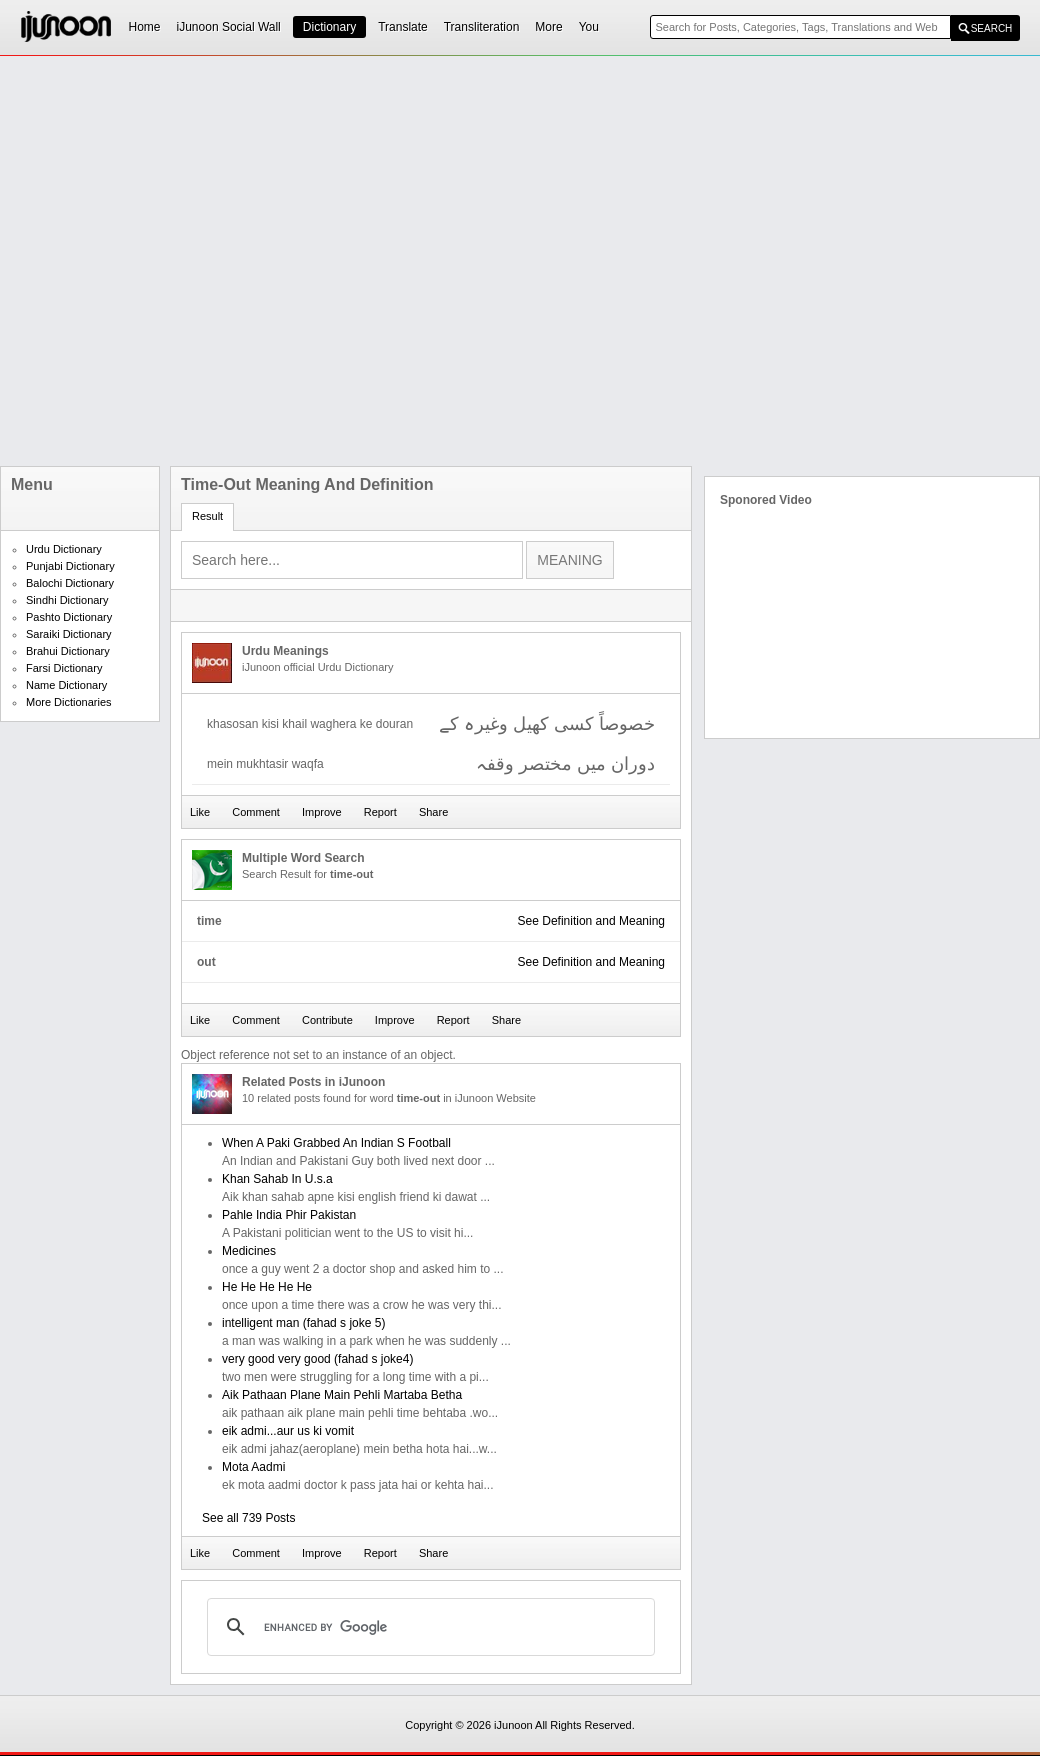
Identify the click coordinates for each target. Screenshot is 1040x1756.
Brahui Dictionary (68, 651)
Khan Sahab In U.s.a (277, 1179)
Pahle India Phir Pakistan (289, 1215)
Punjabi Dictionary (70, 566)
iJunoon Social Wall (229, 27)
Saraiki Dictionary (69, 634)
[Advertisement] (230, 261)
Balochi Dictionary (70, 583)
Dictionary (329, 27)
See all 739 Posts (248, 1518)
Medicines (249, 1251)
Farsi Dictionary (64, 668)
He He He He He (267, 1287)
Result (207, 516)
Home (145, 27)
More (548, 27)
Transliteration (482, 27)
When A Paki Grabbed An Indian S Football (336, 1143)
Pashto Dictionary (69, 617)
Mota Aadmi (253, 1467)
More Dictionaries (69, 702)
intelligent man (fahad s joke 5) (303, 1323)
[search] (428, 1627)
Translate (403, 27)
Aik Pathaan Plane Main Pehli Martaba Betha (342, 1395)
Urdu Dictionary (64, 549)
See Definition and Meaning (591, 921)
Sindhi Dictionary (67, 600)
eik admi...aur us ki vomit (288, 1431)
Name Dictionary (66, 685)
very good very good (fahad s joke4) (317, 1359)
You (589, 27)
